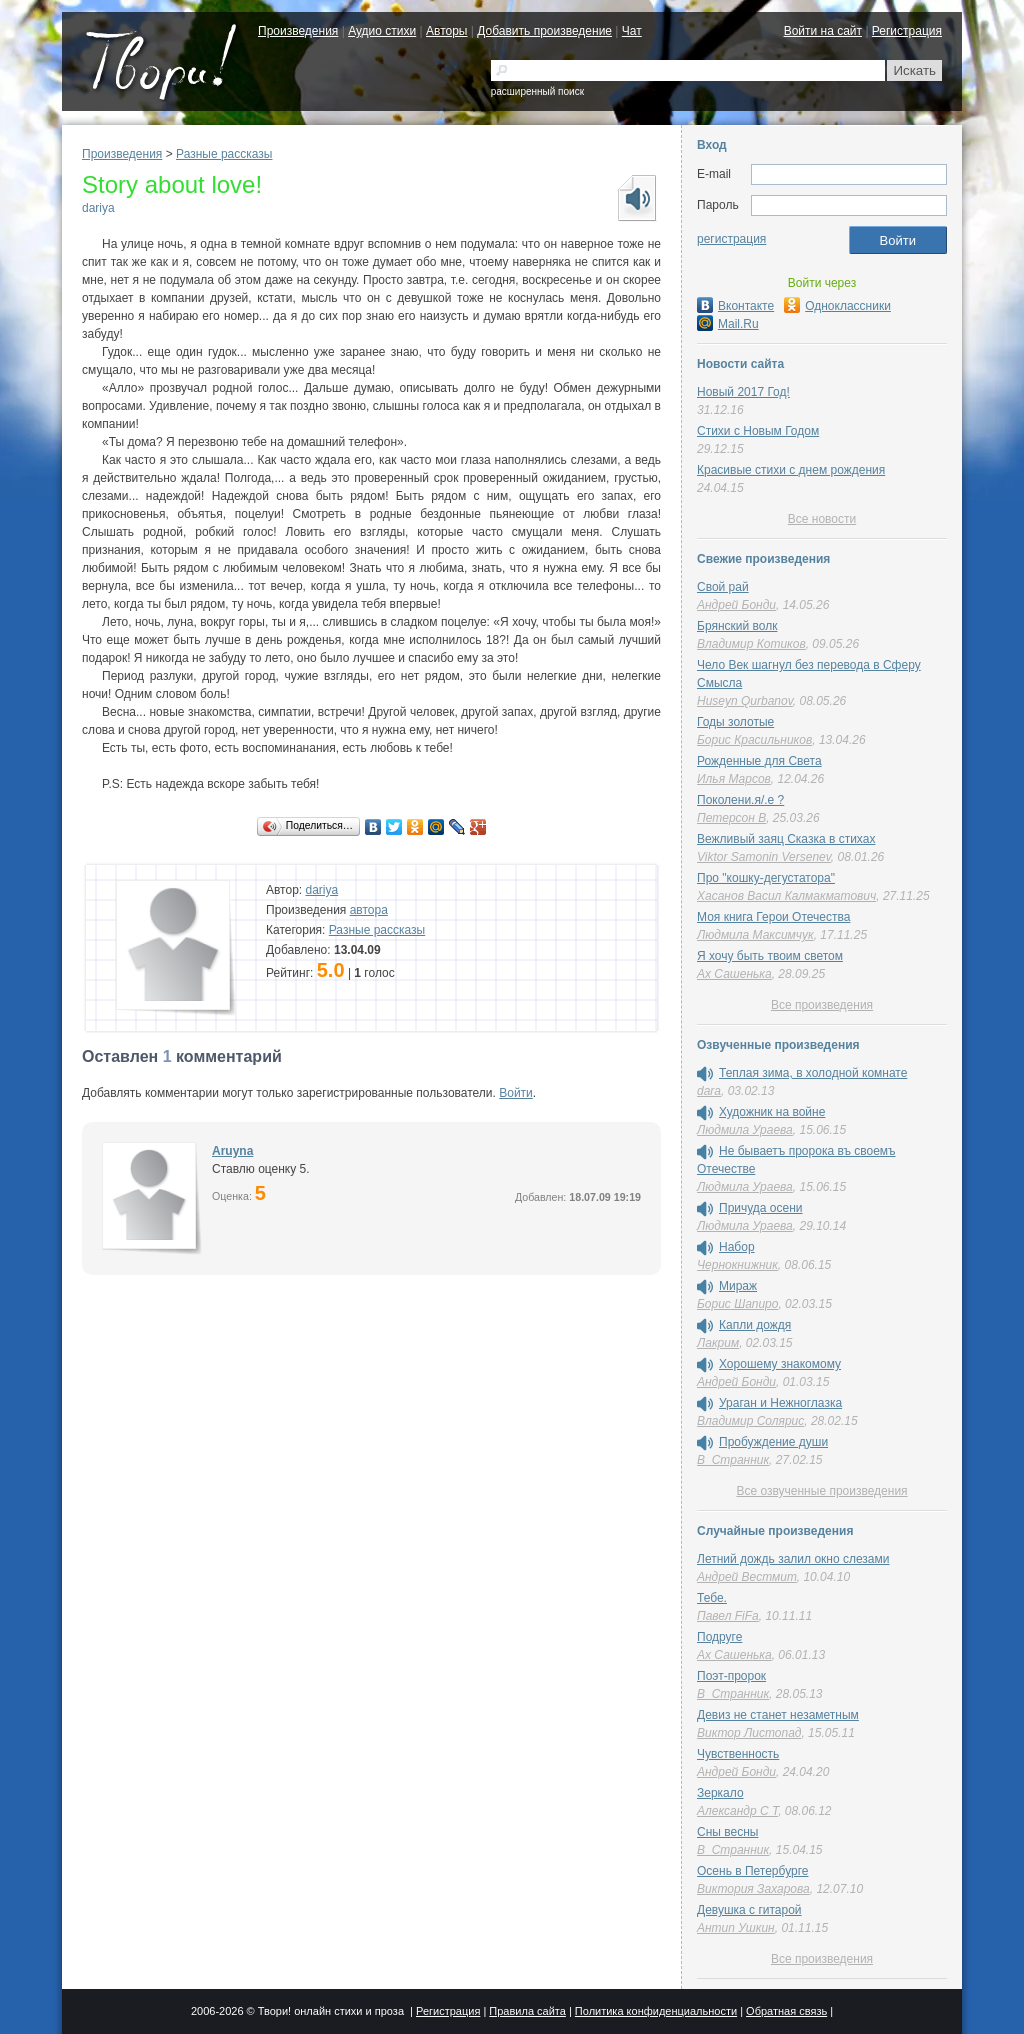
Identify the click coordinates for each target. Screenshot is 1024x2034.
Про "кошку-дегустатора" (766, 878)
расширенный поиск (537, 91)
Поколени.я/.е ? (740, 800)
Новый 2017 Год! (743, 392)
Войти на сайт (823, 31)
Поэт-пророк (731, 1676)
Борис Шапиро (737, 1304)
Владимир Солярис (750, 1421)
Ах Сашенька (734, 974)
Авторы (446, 31)
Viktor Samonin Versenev (764, 857)
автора (369, 910)
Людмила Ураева (745, 1130)
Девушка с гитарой (749, 1910)
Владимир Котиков (751, 644)
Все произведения (822, 1005)
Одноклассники (837, 306)
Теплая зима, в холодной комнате (813, 1073)
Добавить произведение (544, 31)
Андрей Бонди (736, 605)
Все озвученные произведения (821, 1491)
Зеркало (720, 1793)
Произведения (298, 31)
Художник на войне (772, 1112)
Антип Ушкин (736, 1928)
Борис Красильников (754, 740)
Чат (632, 31)
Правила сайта (527, 2011)
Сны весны (727, 1832)
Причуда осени (761, 1208)
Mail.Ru (728, 324)
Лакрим (718, 1343)
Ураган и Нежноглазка (780, 1403)
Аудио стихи (382, 31)
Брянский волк (737, 626)
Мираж (738, 1286)
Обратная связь (786, 2011)
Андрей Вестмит (747, 1577)
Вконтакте (735, 306)
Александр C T (737, 1811)
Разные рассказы (224, 154)
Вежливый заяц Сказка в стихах (786, 839)
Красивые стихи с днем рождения (791, 470)
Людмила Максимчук (755, 935)
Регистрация (907, 31)
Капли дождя (755, 1325)
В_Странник (733, 1460)
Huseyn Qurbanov (745, 701)
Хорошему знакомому (780, 1364)
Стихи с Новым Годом (758, 431)
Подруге (719, 1637)
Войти (516, 1093)
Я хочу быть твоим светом (770, 956)
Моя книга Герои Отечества (773, 917)
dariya (98, 208)
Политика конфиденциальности (656, 2011)
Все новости (822, 519)
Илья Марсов (734, 779)
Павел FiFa (728, 1616)
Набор (737, 1247)
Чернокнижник (737, 1265)
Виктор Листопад (749, 1733)
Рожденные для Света (759, 761)
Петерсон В (731, 818)
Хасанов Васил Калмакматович (786, 896)
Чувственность (738, 1754)
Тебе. (712, 1598)
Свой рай (723, 587)
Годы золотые (735, 722)
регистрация (731, 239)
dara (709, 1091)
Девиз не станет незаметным (778, 1715)
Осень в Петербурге (752, 1871)
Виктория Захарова (753, 1889)
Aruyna (232, 1151)
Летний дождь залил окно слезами (793, 1559)
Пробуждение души (773, 1442)
